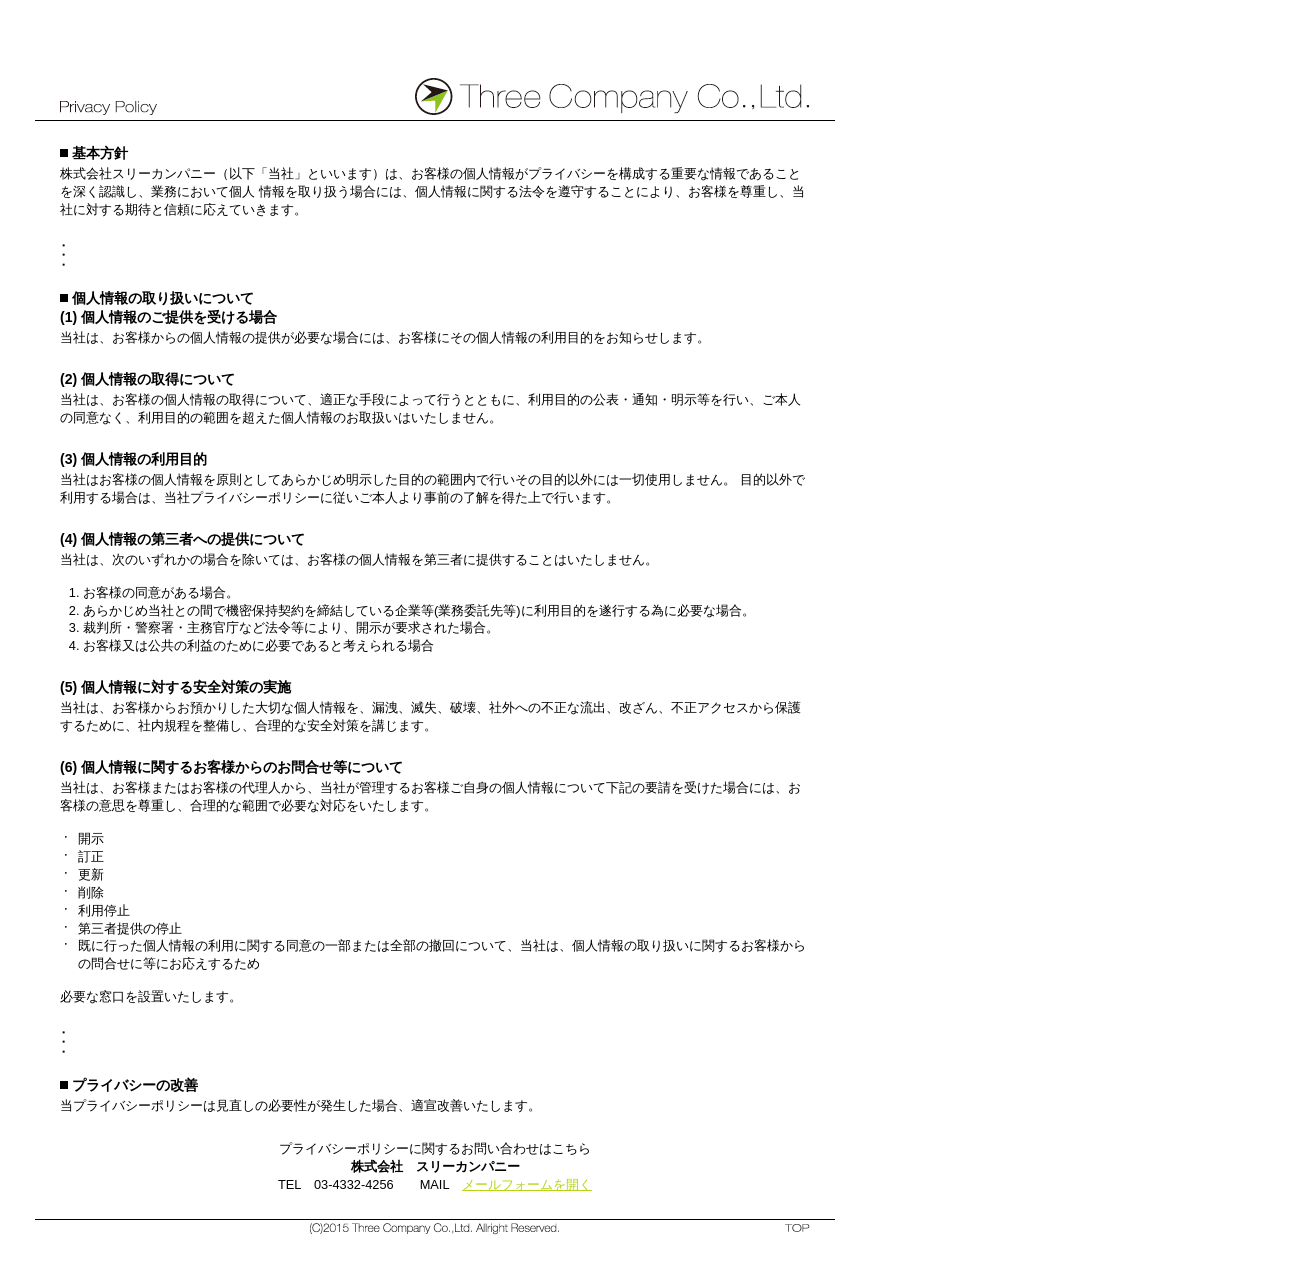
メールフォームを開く (527, 1184)
